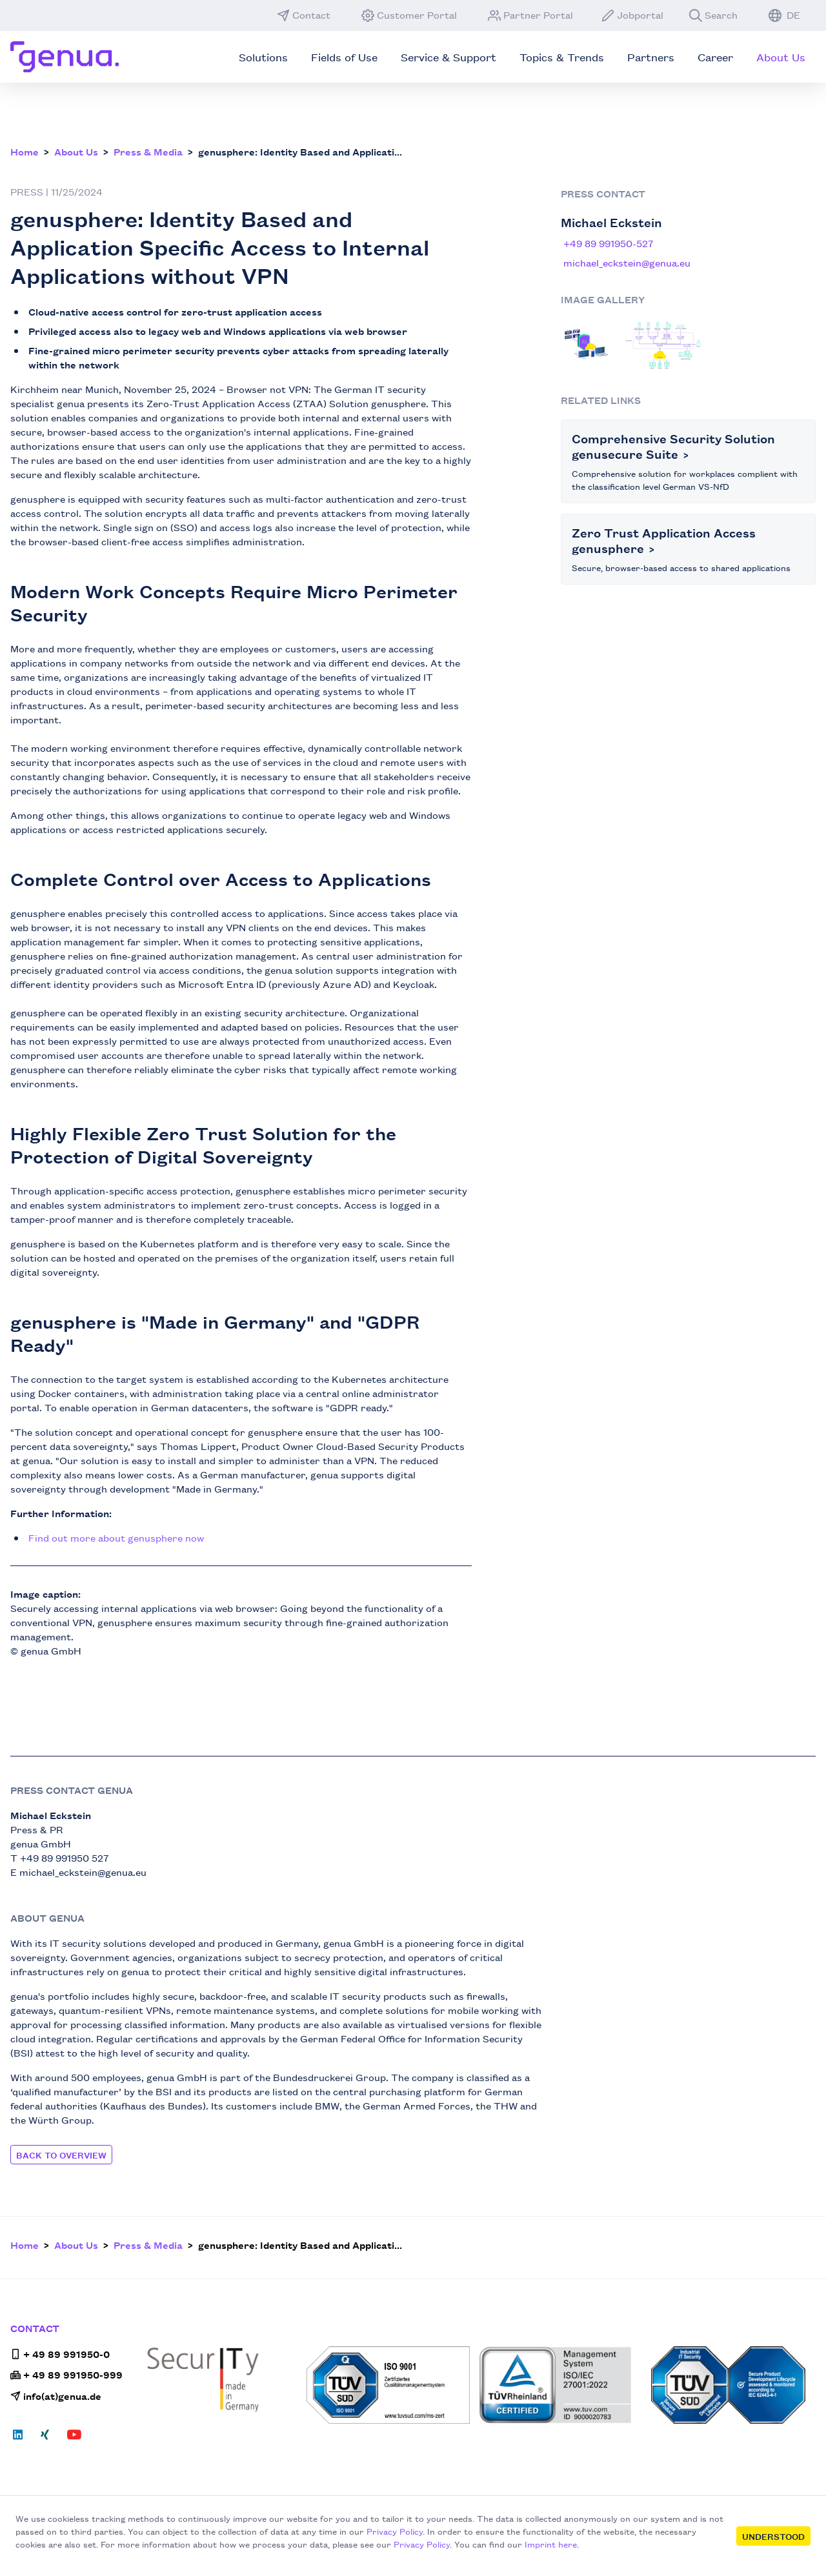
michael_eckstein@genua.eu (626, 262)
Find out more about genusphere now (116, 1537)
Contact (303, 15)
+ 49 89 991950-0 (60, 2353)
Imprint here (551, 2543)
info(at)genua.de (55, 2395)
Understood (773, 2536)
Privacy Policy (395, 2530)
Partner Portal (530, 15)
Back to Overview (61, 2154)
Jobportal (632, 15)
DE (784, 15)
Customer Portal (409, 15)
